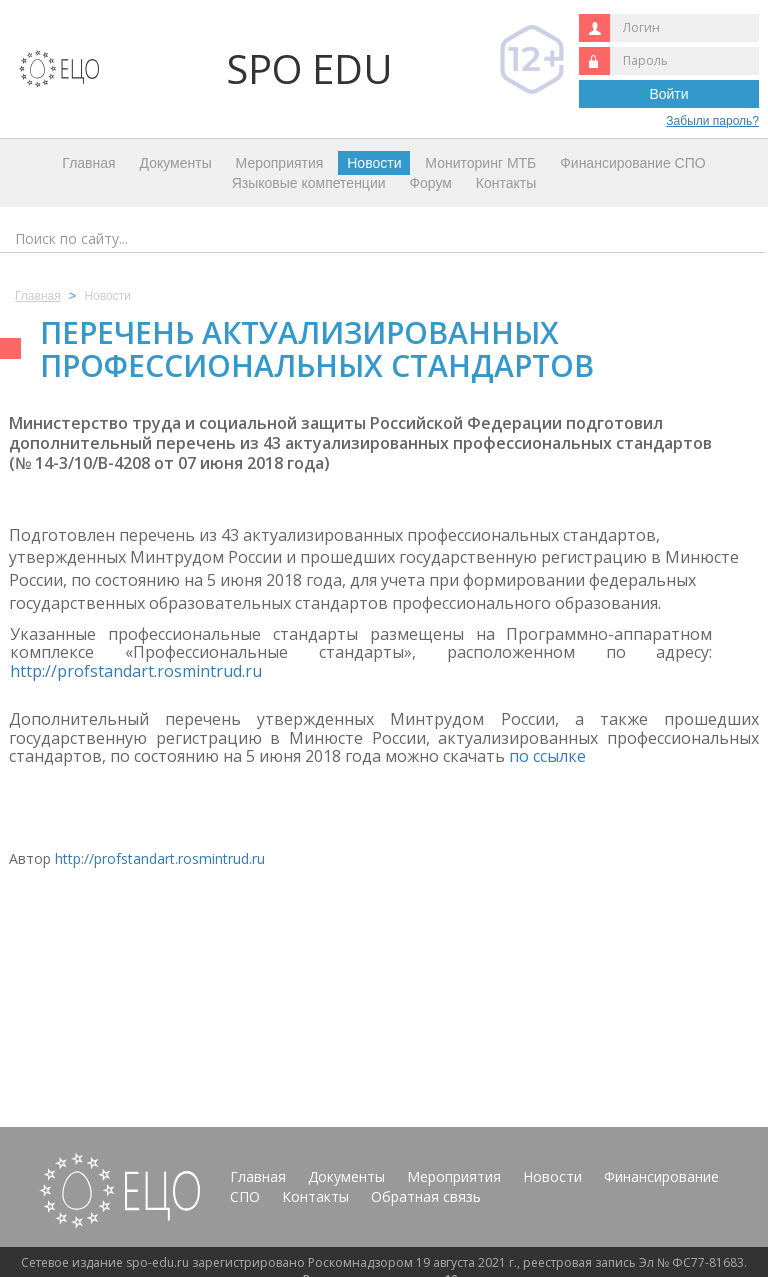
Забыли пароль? (712, 121)
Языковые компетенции (309, 183)
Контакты (506, 183)
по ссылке (549, 756)
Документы (176, 163)
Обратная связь (426, 1196)
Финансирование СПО (632, 163)
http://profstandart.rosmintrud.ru (136, 671)
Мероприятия (280, 163)
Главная (88, 163)
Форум (430, 183)
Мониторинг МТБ (480, 163)
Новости (374, 163)
